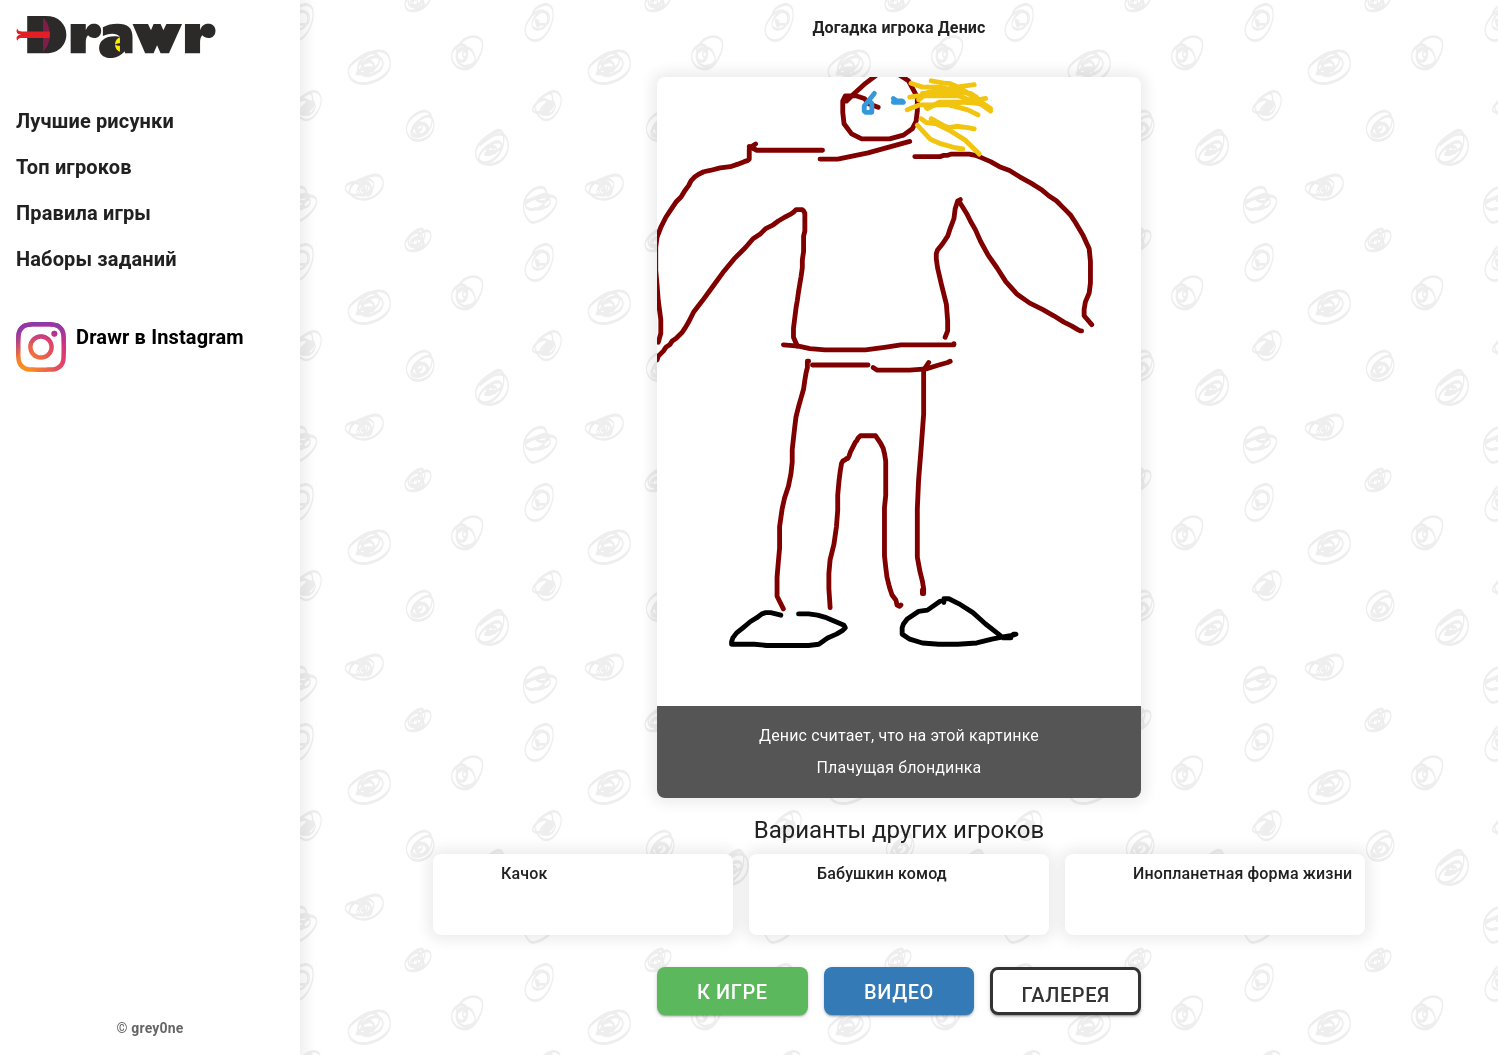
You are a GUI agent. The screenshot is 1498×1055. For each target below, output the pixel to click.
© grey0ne (150, 1028)
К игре (732, 992)
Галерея (1065, 995)
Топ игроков (74, 167)
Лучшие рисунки (95, 121)
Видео (899, 992)
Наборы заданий (96, 259)
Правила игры (83, 213)
